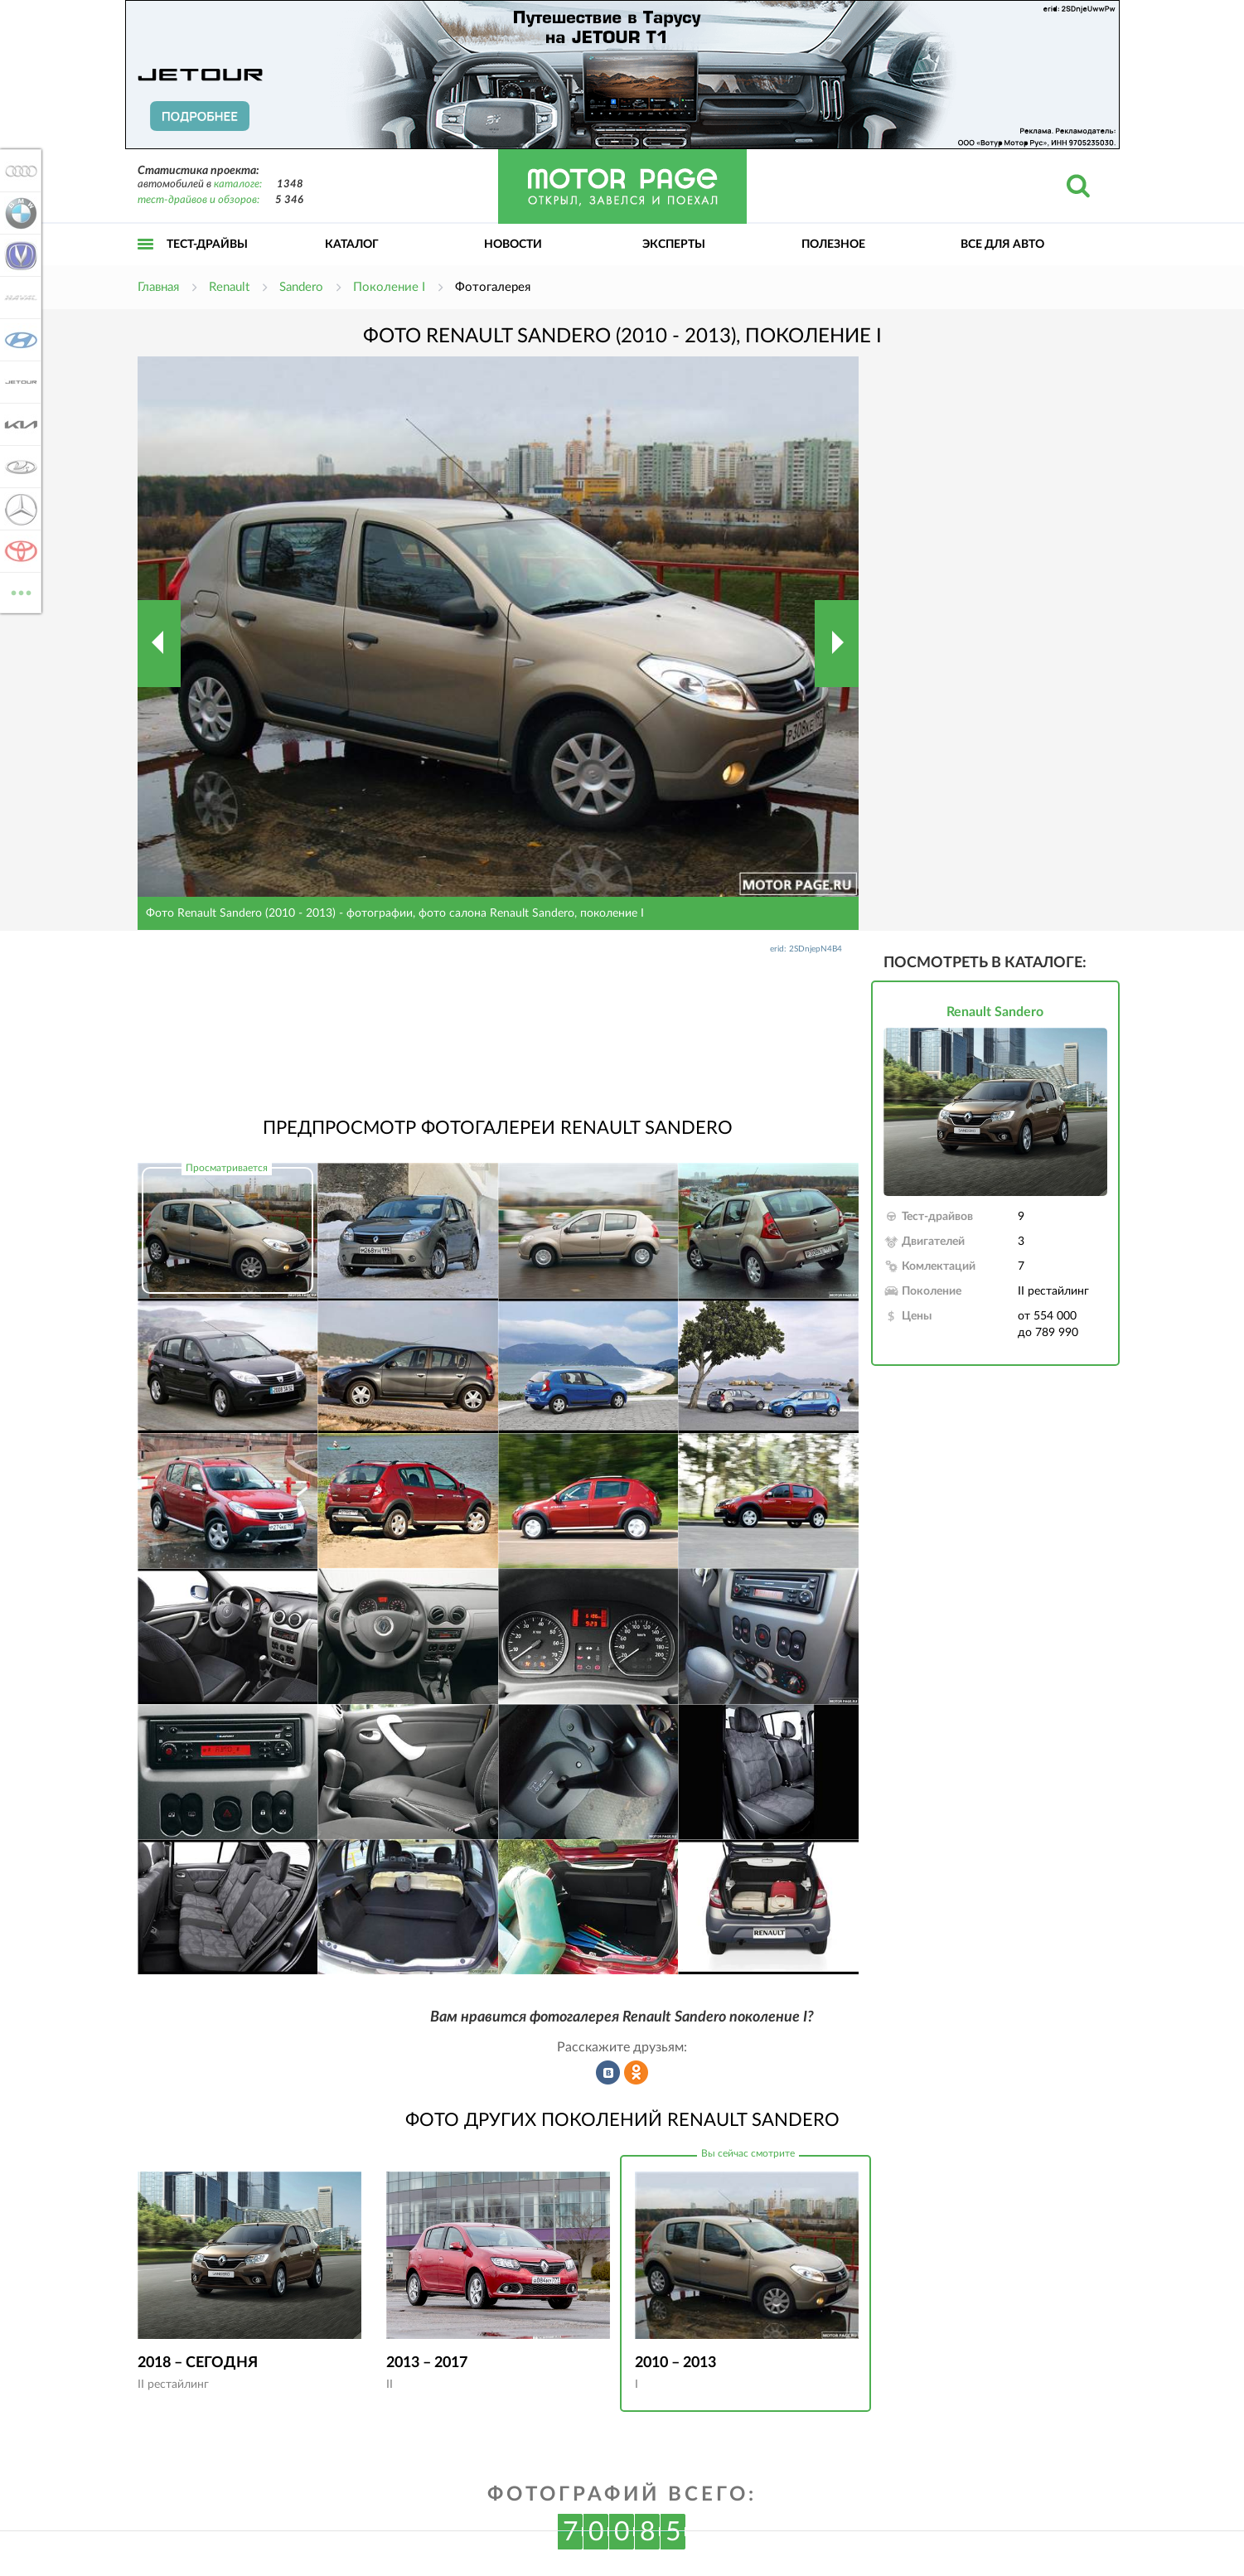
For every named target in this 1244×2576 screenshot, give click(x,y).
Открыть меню (146, 262)
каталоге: (238, 184)
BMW (18, 213)
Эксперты (673, 244)
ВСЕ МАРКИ (18, 591)
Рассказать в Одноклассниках (636, 2072)
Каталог (352, 244)
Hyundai (18, 339)
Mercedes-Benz (18, 508)
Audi (18, 170)
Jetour (18, 382)
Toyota (18, 551)
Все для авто (1002, 244)
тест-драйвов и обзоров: (198, 200)
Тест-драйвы (207, 244)
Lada (18, 466)
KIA (18, 424)
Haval (18, 297)
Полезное (833, 244)
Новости (513, 244)
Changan (18, 255)
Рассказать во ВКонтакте (608, 2072)
